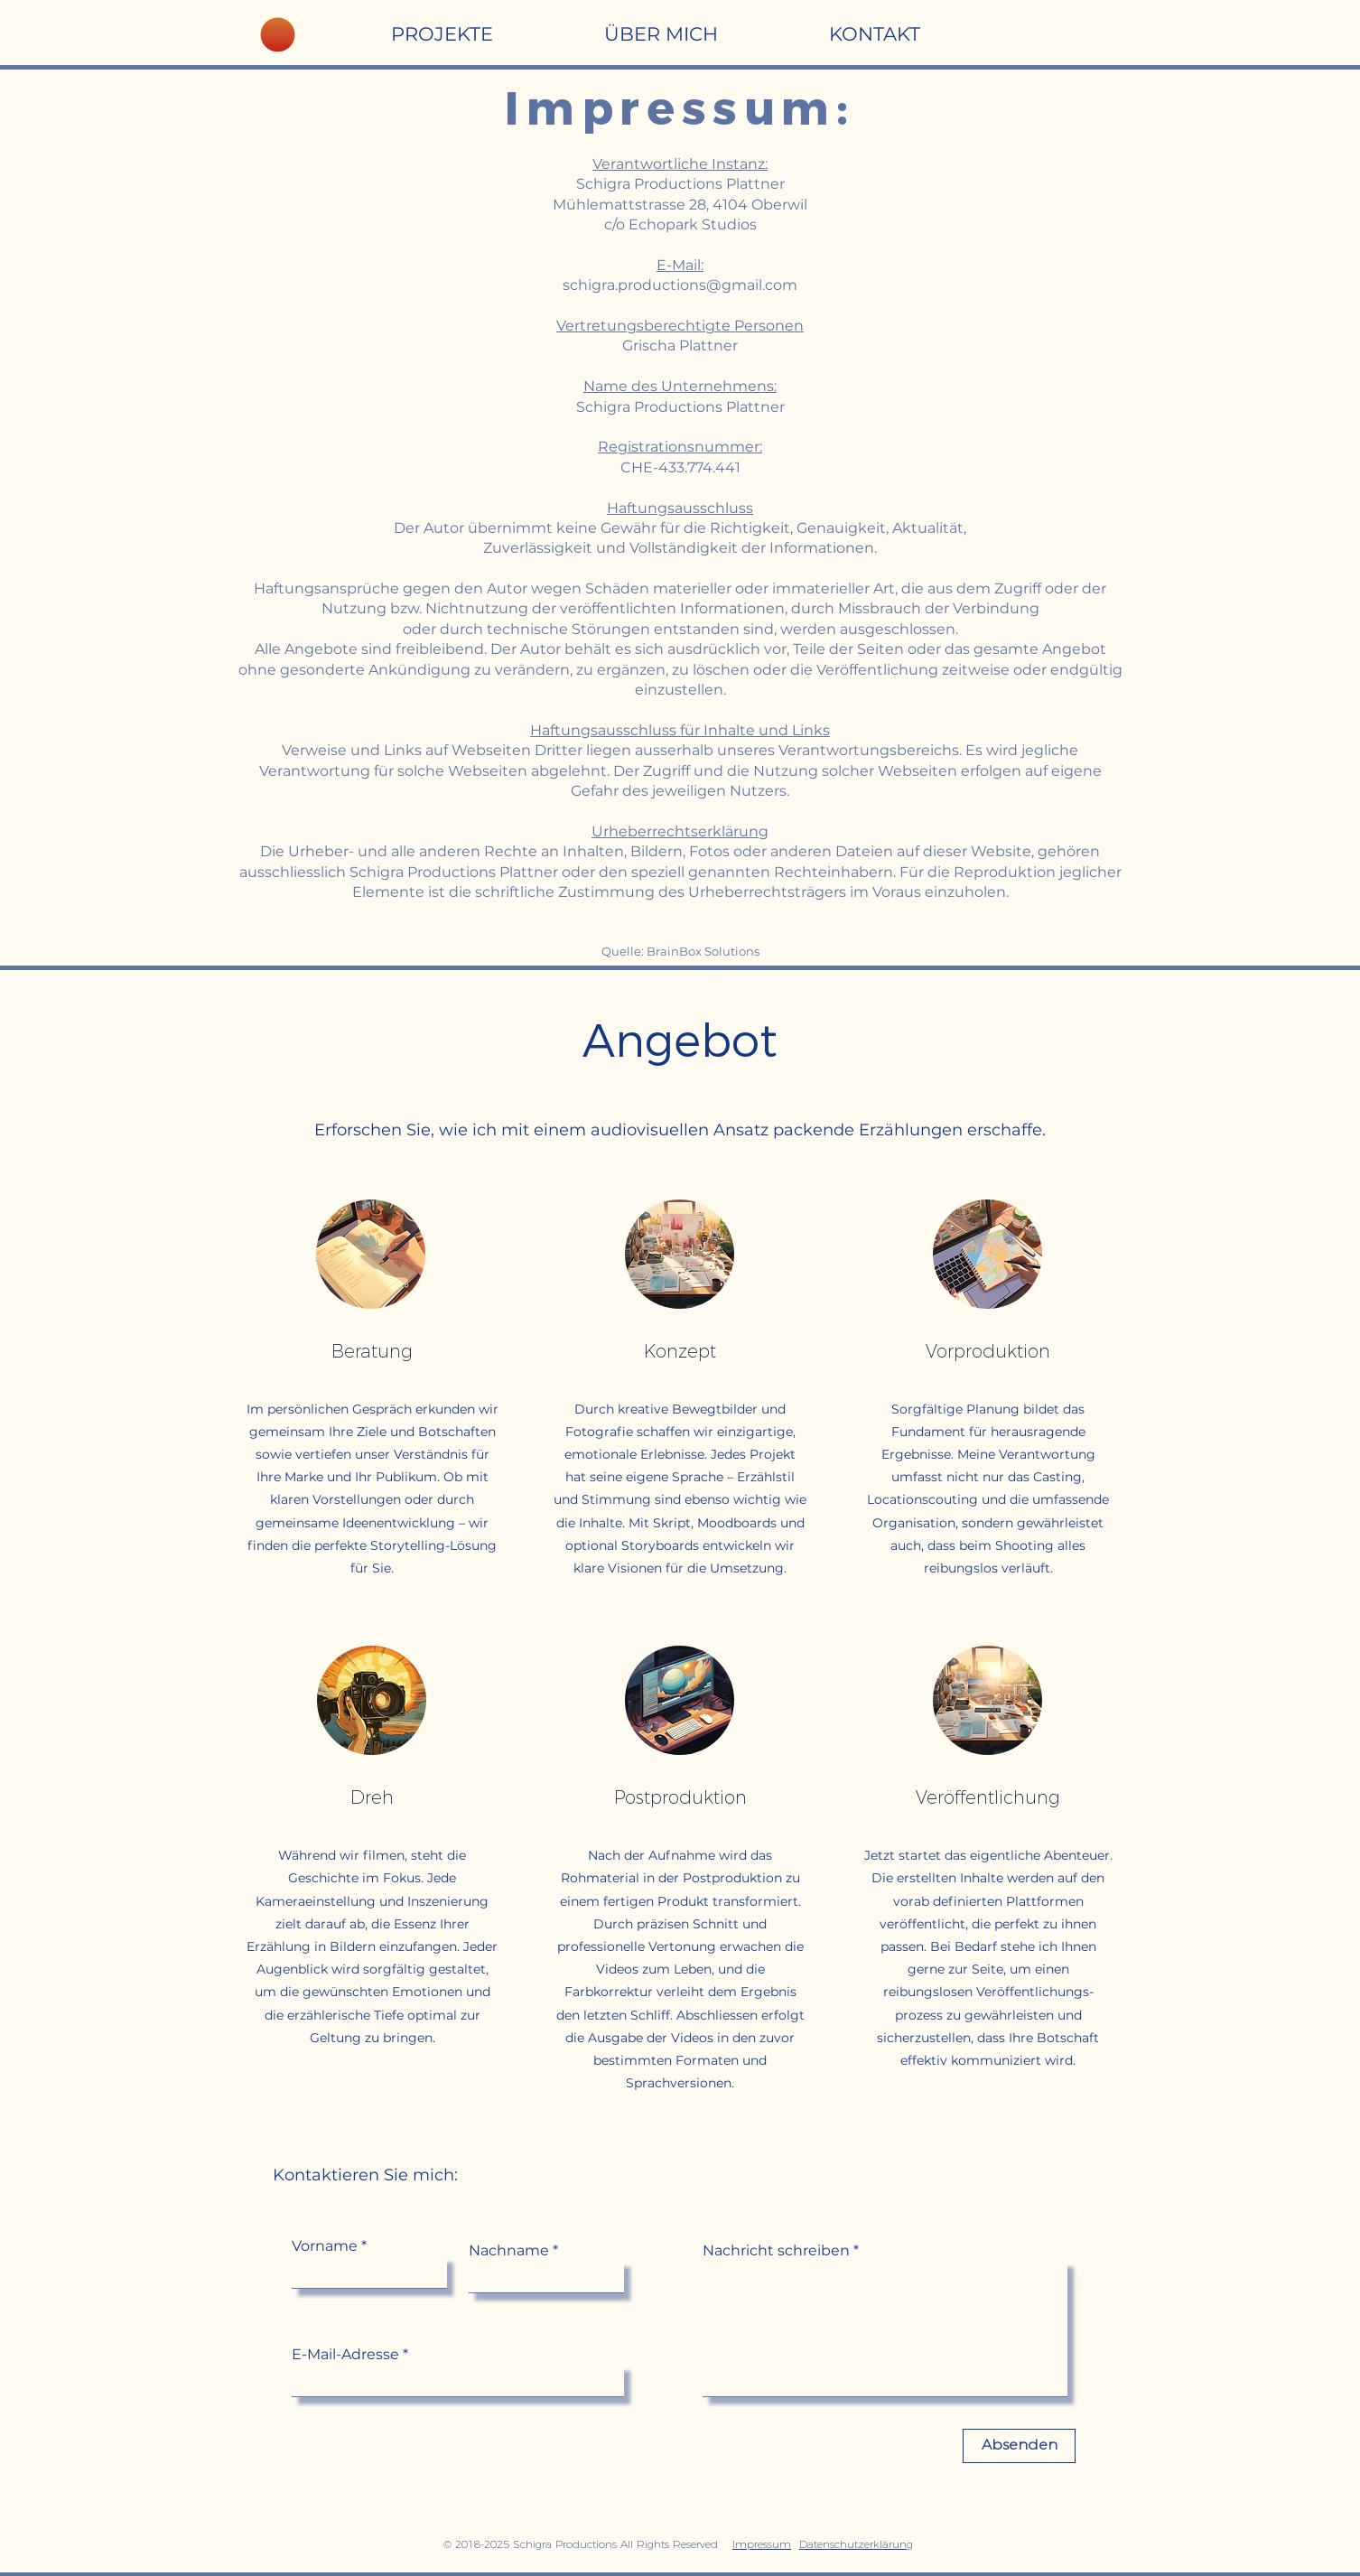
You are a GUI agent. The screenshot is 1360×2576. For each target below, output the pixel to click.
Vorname (325, 2246)
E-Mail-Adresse (345, 2354)
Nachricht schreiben (776, 2251)
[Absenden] (1019, 2446)
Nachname (509, 2251)
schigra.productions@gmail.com (680, 285)
